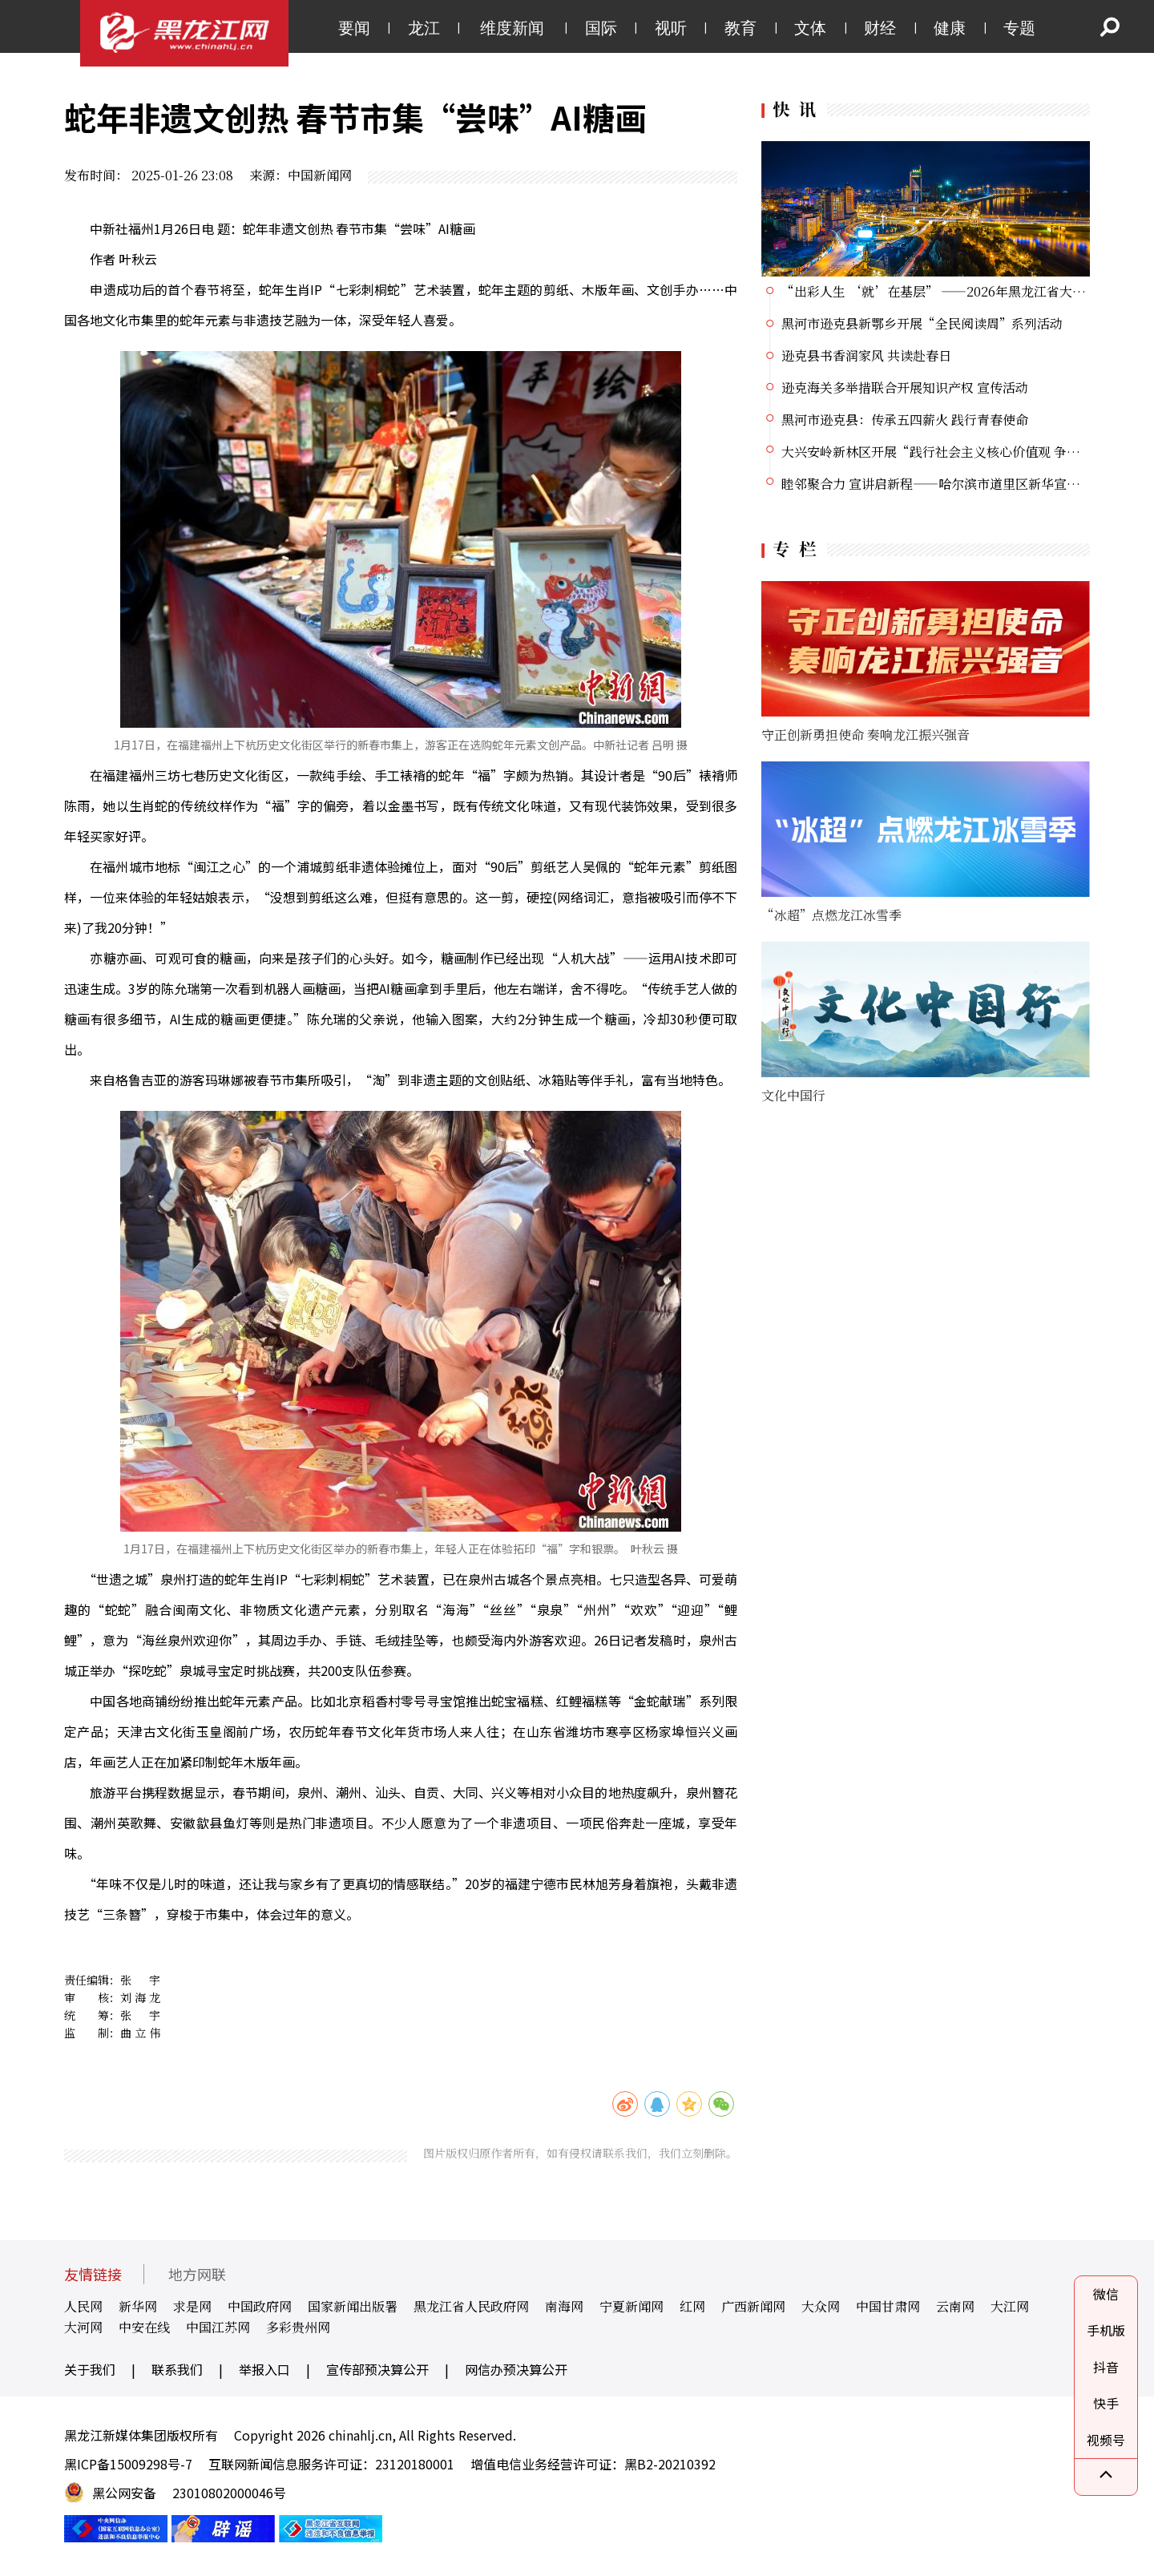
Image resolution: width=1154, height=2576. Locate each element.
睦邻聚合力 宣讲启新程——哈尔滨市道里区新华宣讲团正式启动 (962, 483)
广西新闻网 (753, 2306)
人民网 (83, 2306)
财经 (880, 28)
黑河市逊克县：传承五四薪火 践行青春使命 (904, 419)
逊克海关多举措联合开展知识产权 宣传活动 (904, 387)
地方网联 (197, 2274)
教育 (740, 28)
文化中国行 (793, 1095)
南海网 (564, 2306)
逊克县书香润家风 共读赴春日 (866, 355)
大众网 (820, 2306)
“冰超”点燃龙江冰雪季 (831, 915)
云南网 (955, 2306)
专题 (1019, 28)
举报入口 (264, 2369)
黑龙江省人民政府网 (471, 2306)
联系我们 (177, 2369)
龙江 (424, 28)
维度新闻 (512, 28)
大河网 (83, 2327)
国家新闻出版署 (352, 2306)
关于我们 (89, 2369)
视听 (671, 28)
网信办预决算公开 (516, 2369)
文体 (810, 28)
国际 (601, 28)
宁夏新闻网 (631, 2306)
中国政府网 (260, 2306)
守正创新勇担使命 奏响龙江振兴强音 (865, 734)
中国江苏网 (218, 2327)
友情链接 (93, 2274)
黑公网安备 (124, 2492)
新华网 (138, 2306)
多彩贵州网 (298, 2327)
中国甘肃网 (888, 2306)
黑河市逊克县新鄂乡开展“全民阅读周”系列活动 (922, 323)
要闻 (354, 28)
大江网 (1010, 2306)
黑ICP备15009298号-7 (128, 2463)
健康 (950, 28)
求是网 (192, 2306)
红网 (692, 2306)
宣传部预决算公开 (377, 2369)
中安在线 (144, 2327)
